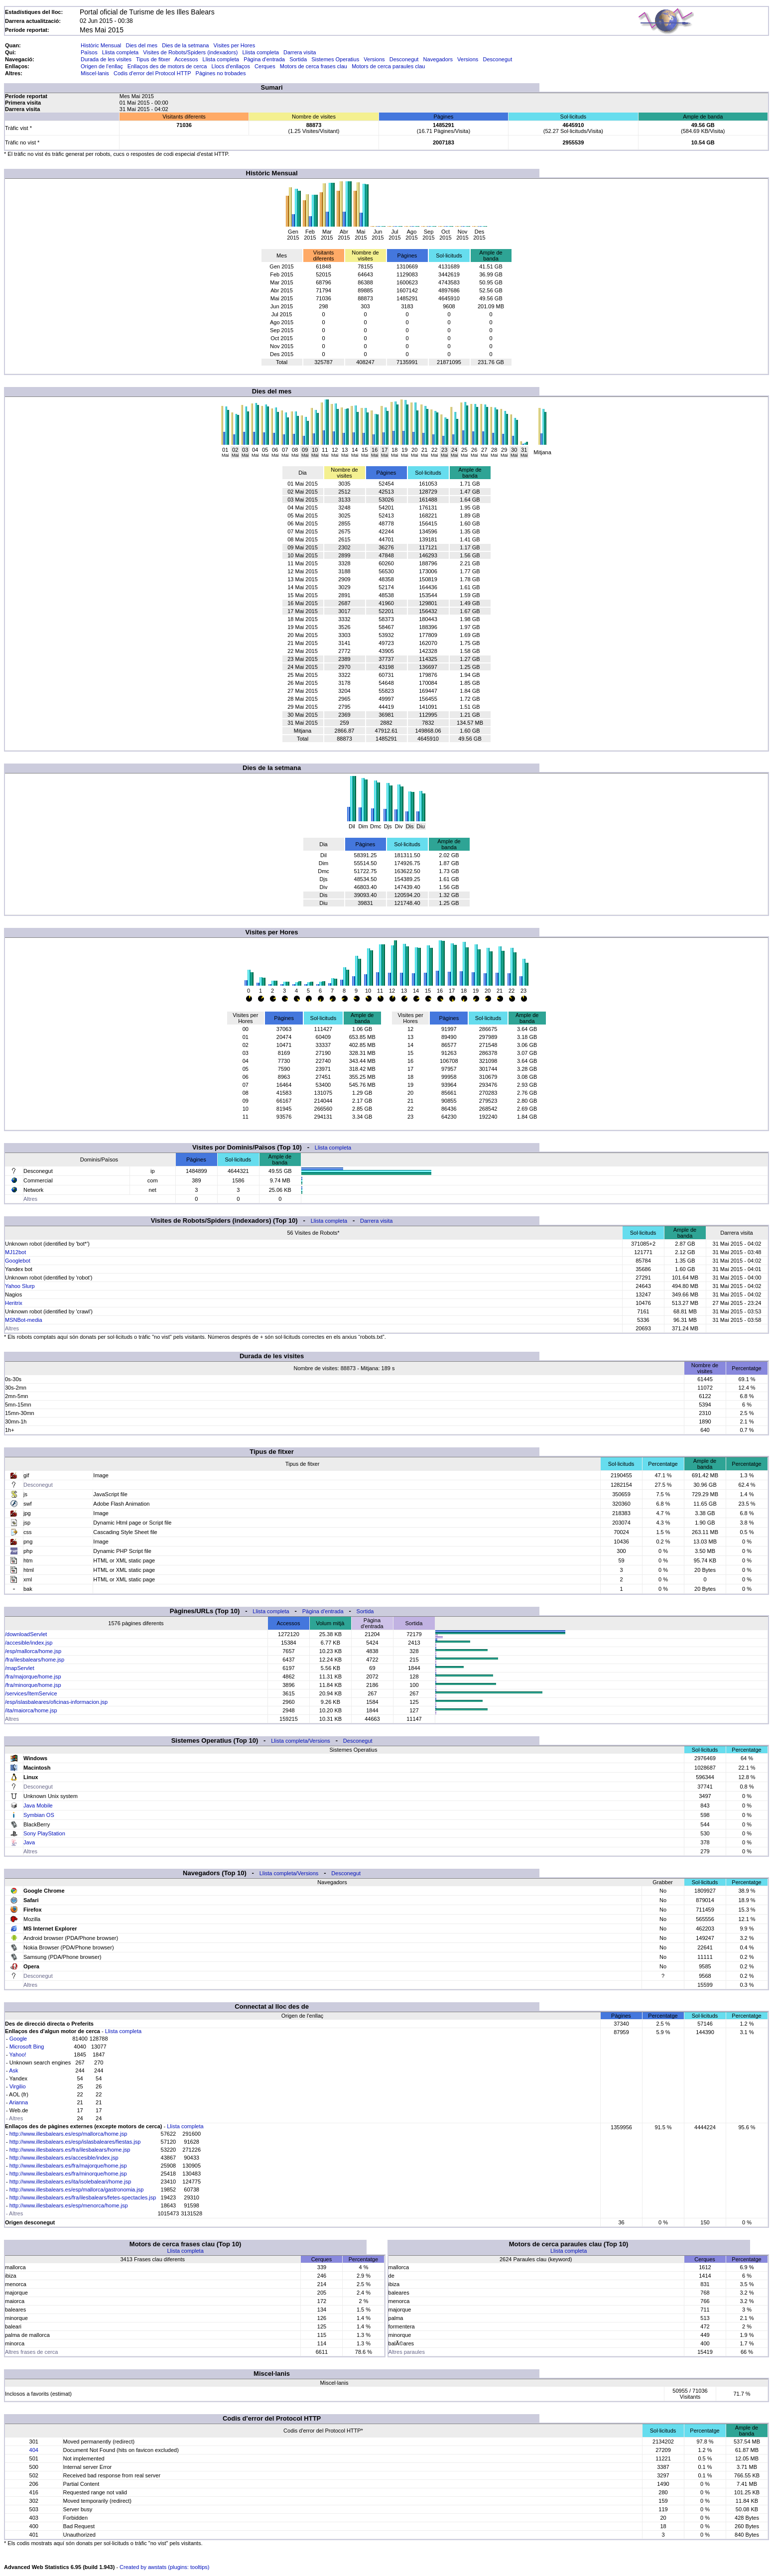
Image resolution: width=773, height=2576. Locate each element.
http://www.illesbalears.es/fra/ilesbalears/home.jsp (69, 2150)
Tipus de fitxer (153, 59)
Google (18, 2039)
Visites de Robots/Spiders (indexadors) (190, 52)
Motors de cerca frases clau (313, 66)
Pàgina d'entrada (264, 59)
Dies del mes (141, 45)
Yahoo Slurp (20, 1286)
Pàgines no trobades (221, 73)
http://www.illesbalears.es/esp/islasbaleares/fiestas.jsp (75, 2142)
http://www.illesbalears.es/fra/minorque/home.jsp (68, 2174)
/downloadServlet (26, 1634)
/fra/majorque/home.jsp (33, 1676)
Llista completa (120, 52)
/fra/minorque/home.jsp (33, 1685)
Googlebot (17, 1261)
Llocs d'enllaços (231, 66)
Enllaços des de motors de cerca (167, 66)
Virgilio (17, 2086)
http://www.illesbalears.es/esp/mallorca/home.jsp (68, 2134)
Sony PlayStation (44, 1833)
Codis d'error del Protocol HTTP (152, 73)
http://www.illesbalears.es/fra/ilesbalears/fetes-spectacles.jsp (82, 2197)
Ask (13, 2070)
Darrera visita (299, 52)
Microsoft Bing (26, 2047)
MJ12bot (15, 1252)
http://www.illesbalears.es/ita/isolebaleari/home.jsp (70, 2182)
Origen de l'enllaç (102, 66)
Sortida (298, 59)
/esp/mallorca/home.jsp (33, 1651)
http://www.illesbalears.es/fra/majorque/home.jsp (68, 2166)
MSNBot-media (23, 1320)
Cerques (265, 66)
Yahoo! (17, 2055)
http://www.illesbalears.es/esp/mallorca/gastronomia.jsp (76, 2189)
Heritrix (13, 1303)
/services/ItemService (31, 1693)
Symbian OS (38, 1815)
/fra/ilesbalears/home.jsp (34, 1660)
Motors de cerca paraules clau (388, 66)
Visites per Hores (235, 45)
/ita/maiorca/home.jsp (31, 1710)
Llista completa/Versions (300, 1741)
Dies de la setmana (185, 45)
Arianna (18, 2102)
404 (33, 2450)
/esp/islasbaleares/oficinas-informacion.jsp (56, 1702)
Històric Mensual (101, 45)
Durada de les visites (106, 59)
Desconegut (404, 59)
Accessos (186, 59)
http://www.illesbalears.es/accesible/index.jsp (64, 2158)
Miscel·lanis (95, 73)
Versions (374, 59)
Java (29, 1842)
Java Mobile (38, 1805)
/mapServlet (19, 1668)
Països (89, 52)
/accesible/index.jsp (28, 1643)
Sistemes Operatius (335, 59)
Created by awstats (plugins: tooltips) (164, 2567)
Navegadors (438, 59)
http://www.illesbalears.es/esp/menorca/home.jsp (68, 2205)
